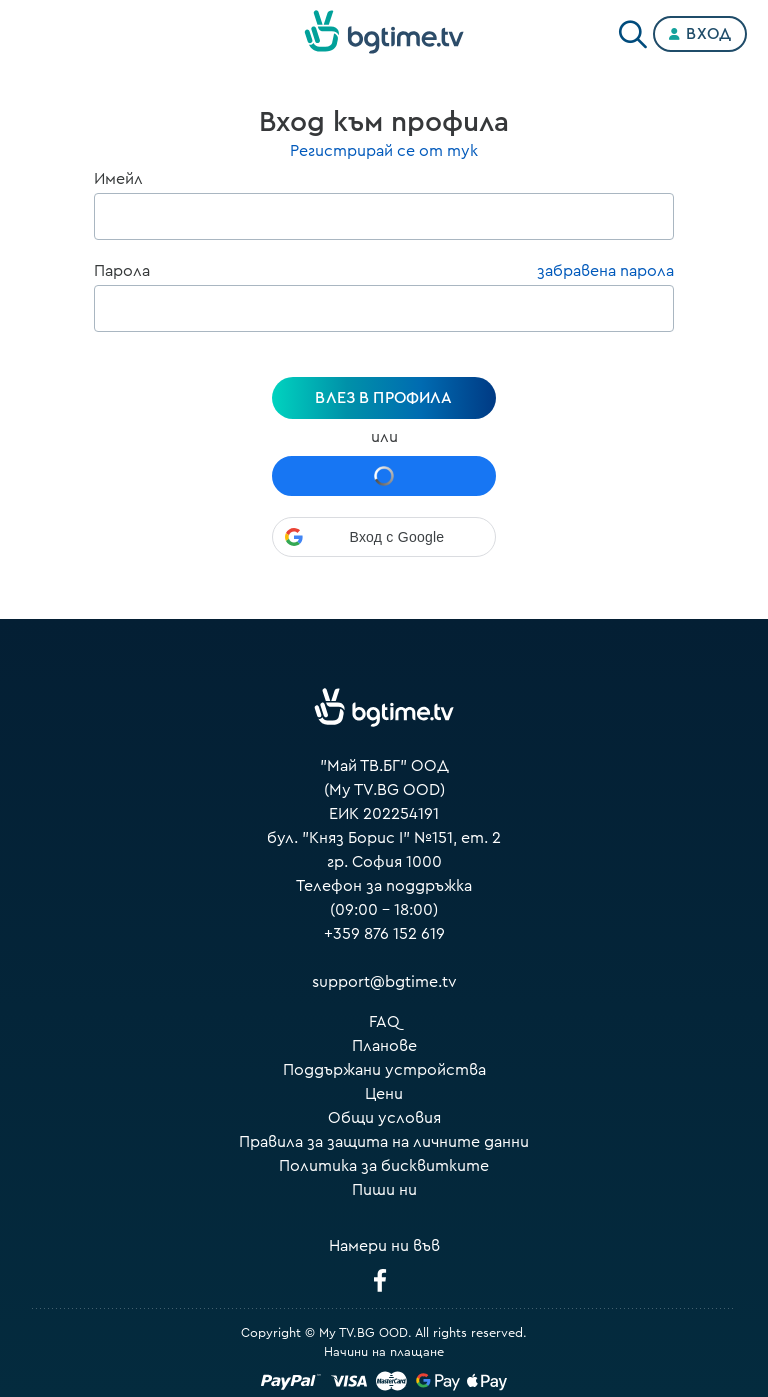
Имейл (118, 179)
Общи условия (384, 1118)
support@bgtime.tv (384, 982)
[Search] (633, 30)
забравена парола (605, 271)
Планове (384, 1046)
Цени (384, 1094)
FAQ (384, 1022)
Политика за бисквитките (384, 1166)
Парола (122, 271)
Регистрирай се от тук (384, 151)
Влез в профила (383, 398)
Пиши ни (384, 1190)
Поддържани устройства (384, 1070)
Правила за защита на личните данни (384, 1142)
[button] (384, 537)
